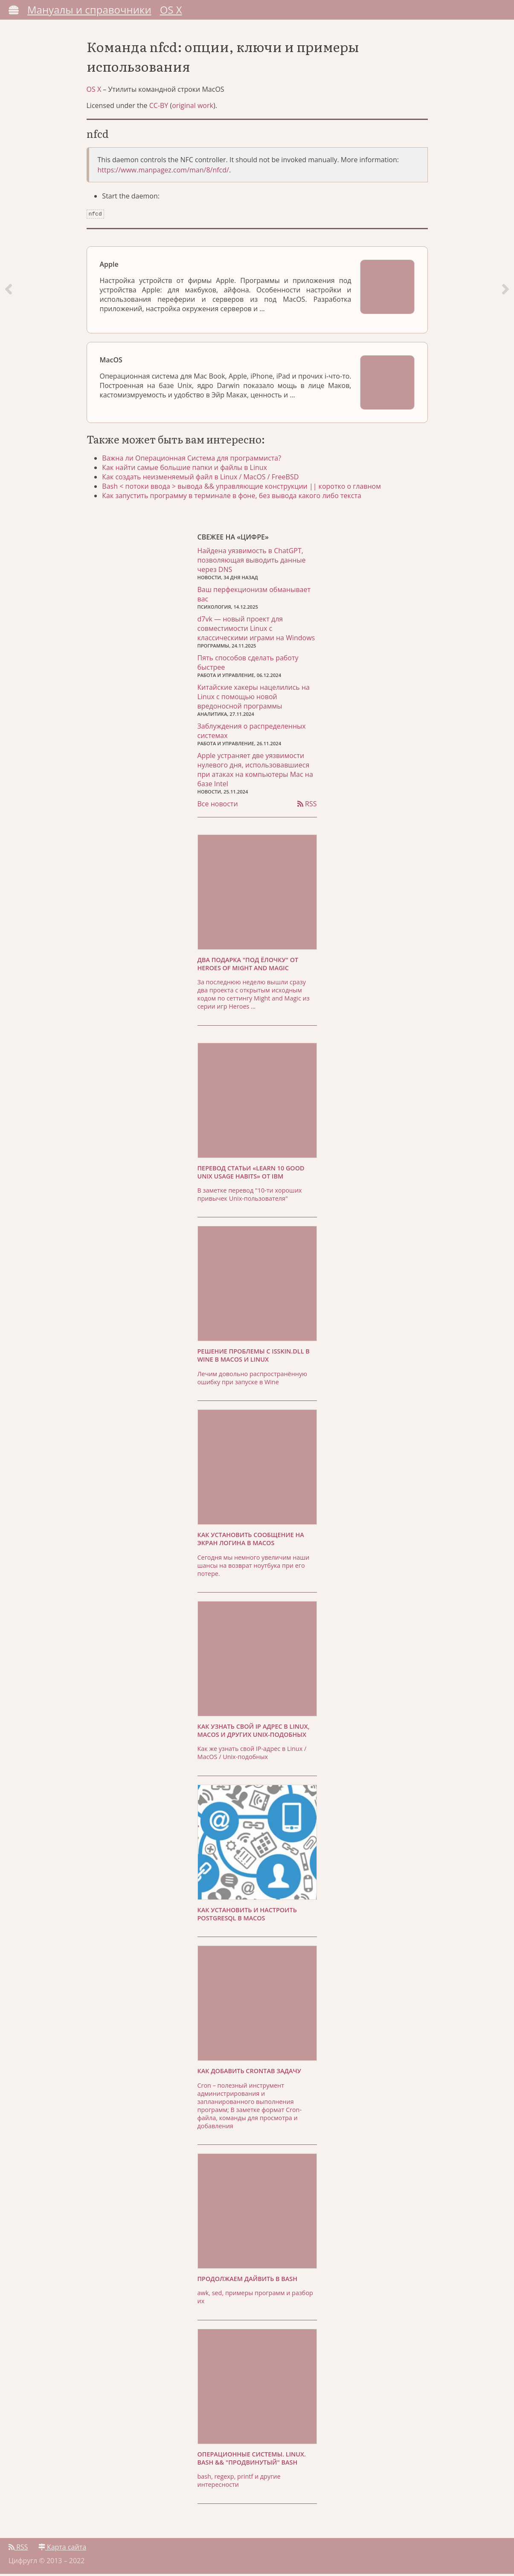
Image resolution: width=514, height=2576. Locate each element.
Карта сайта (62, 2549)
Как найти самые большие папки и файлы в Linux (186, 469)
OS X (171, 10)
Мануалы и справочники (89, 10)
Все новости (217, 806)
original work (192, 108)
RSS (307, 806)
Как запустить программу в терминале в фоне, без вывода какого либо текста (233, 497)
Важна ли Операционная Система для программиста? (193, 460)
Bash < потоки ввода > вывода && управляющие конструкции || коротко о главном (243, 488)
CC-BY (158, 108)
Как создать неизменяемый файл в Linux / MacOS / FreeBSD (202, 479)
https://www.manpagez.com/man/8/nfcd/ (163, 173)
